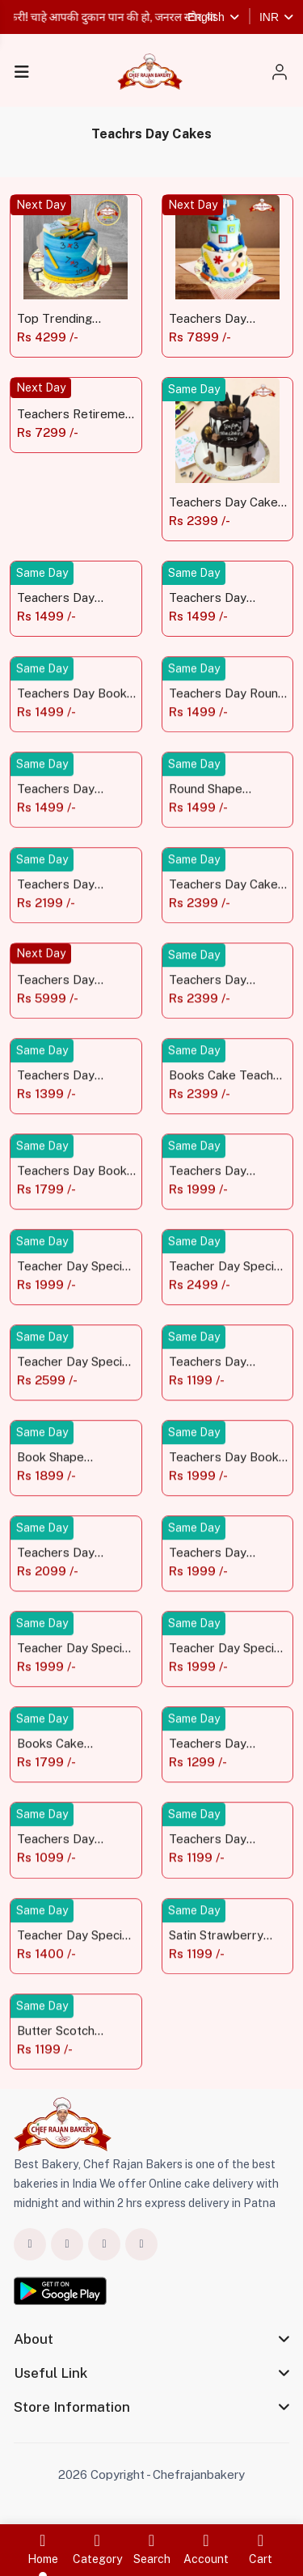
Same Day (194, 389)
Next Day (40, 204)
